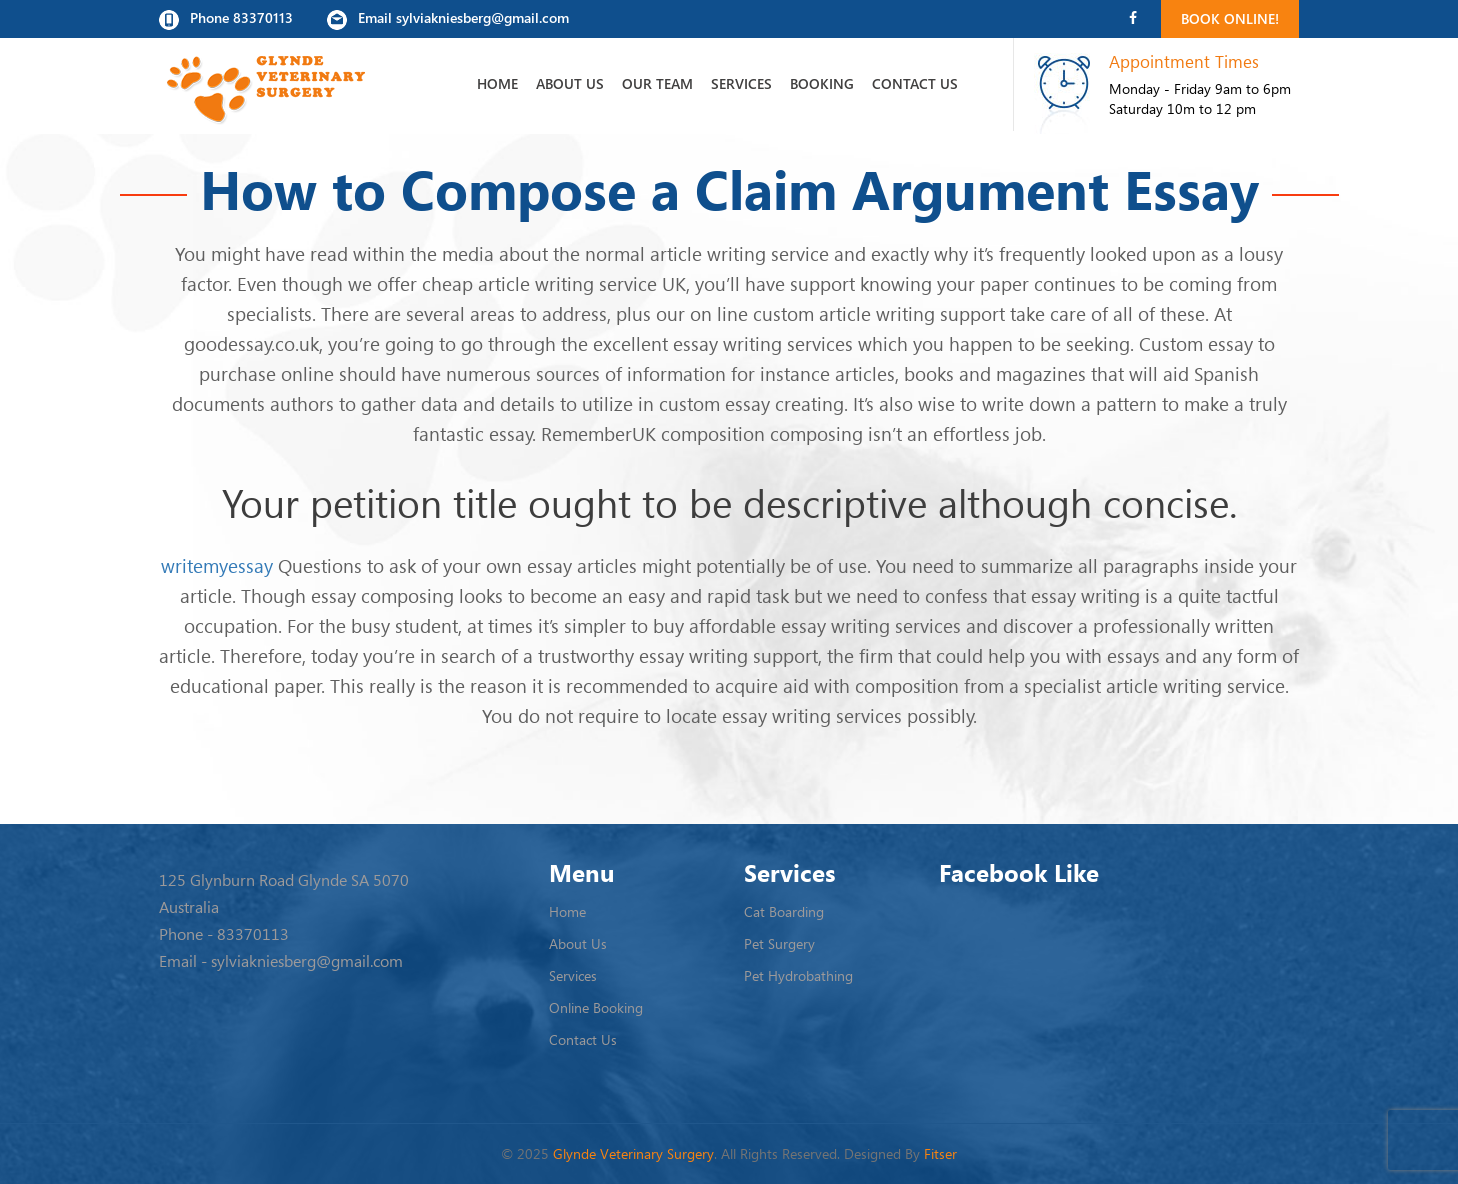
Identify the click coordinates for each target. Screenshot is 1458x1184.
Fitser (940, 1153)
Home (497, 83)
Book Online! (1230, 18)
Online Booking (596, 1007)
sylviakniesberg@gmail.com (307, 961)
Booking (822, 83)
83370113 (253, 934)
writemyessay (217, 565)
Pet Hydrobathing (798, 975)
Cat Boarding (784, 911)
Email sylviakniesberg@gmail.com (448, 19)
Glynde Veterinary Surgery (633, 1153)
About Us (570, 83)
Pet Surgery (779, 943)
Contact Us (915, 83)
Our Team (657, 83)
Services (741, 83)
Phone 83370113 (226, 19)
